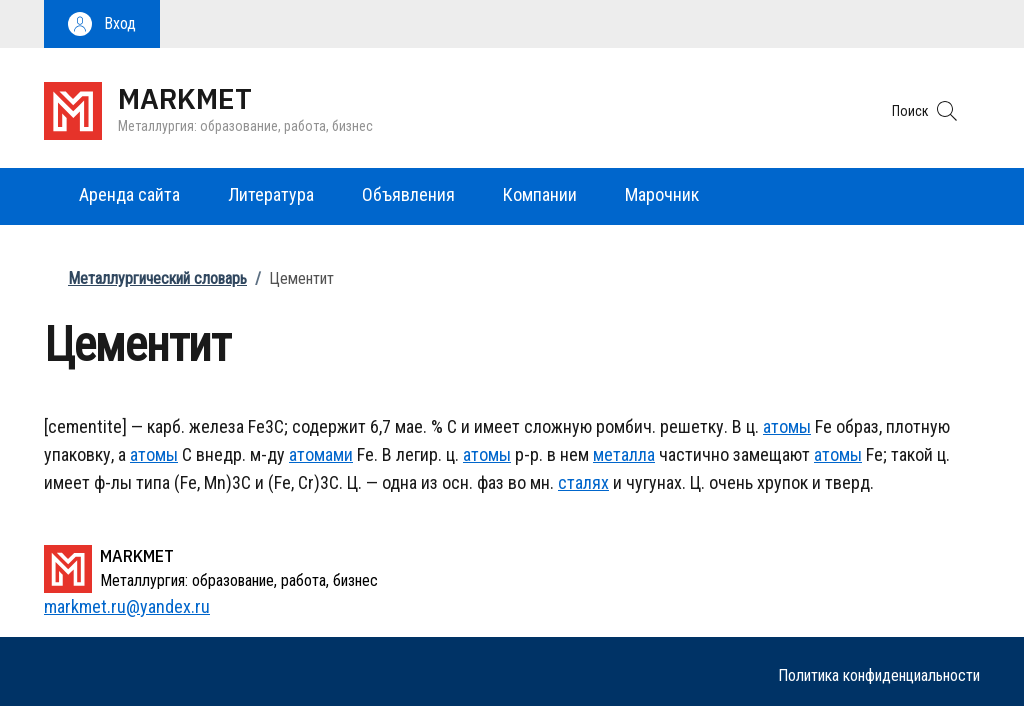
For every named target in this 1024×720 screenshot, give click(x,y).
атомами (321, 454)
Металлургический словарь (157, 278)
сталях (583, 482)
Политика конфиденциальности (879, 675)
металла (624, 454)
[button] (102, 24)
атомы (787, 426)
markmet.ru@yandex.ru (127, 606)
